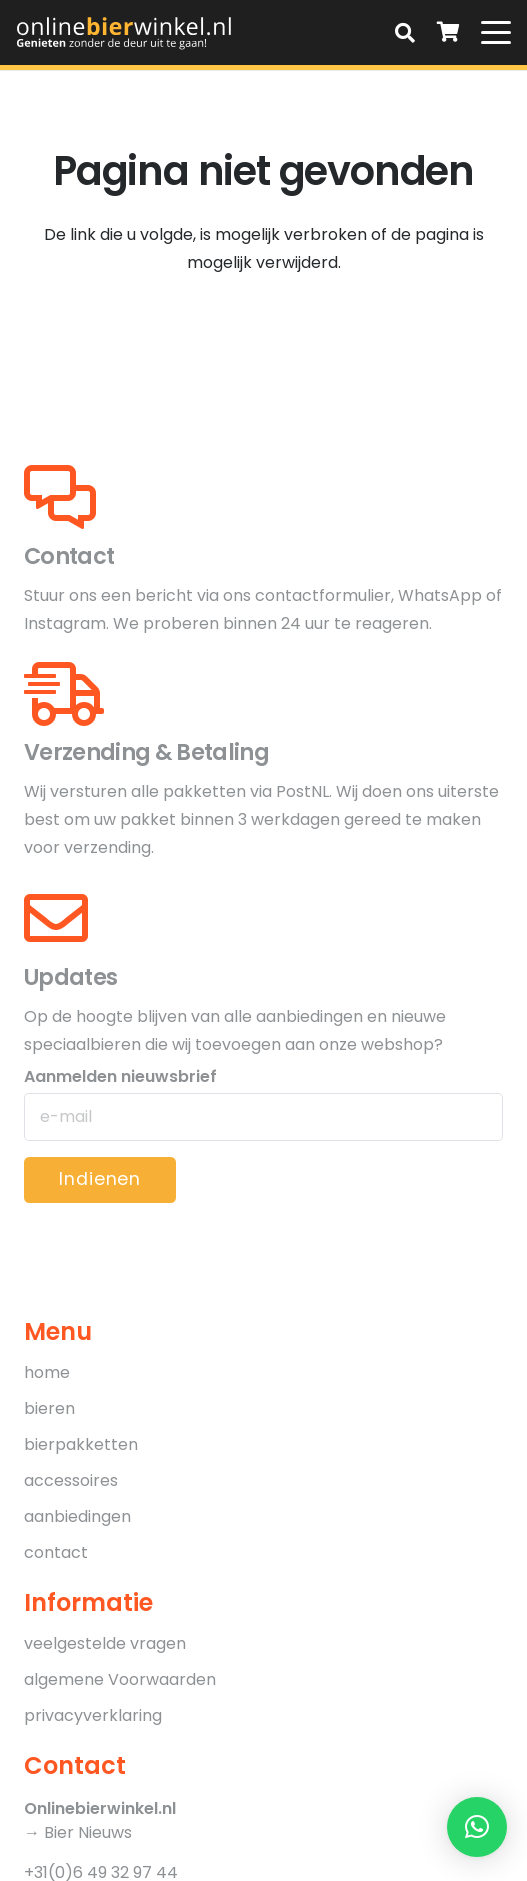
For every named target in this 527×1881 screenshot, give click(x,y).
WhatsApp (440, 595)
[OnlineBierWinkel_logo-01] (124, 32)
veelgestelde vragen (105, 1643)
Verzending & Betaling (146, 752)
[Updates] (56, 918)
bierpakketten (81, 1444)
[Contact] (60, 497)
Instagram (65, 623)
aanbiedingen (77, 1516)
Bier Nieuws (88, 1832)
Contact (69, 556)
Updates (70, 977)
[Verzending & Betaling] (64, 694)
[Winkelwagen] (449, 32)
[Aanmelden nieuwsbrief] (263, 1117)
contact (56, 1552)
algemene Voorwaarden (120, 1679)
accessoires (71, 1480)
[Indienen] (100, 1180)
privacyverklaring (93, 1715)
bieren (49, 1408)
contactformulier (323, 595)
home (47, 1372)
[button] (405, 32)
